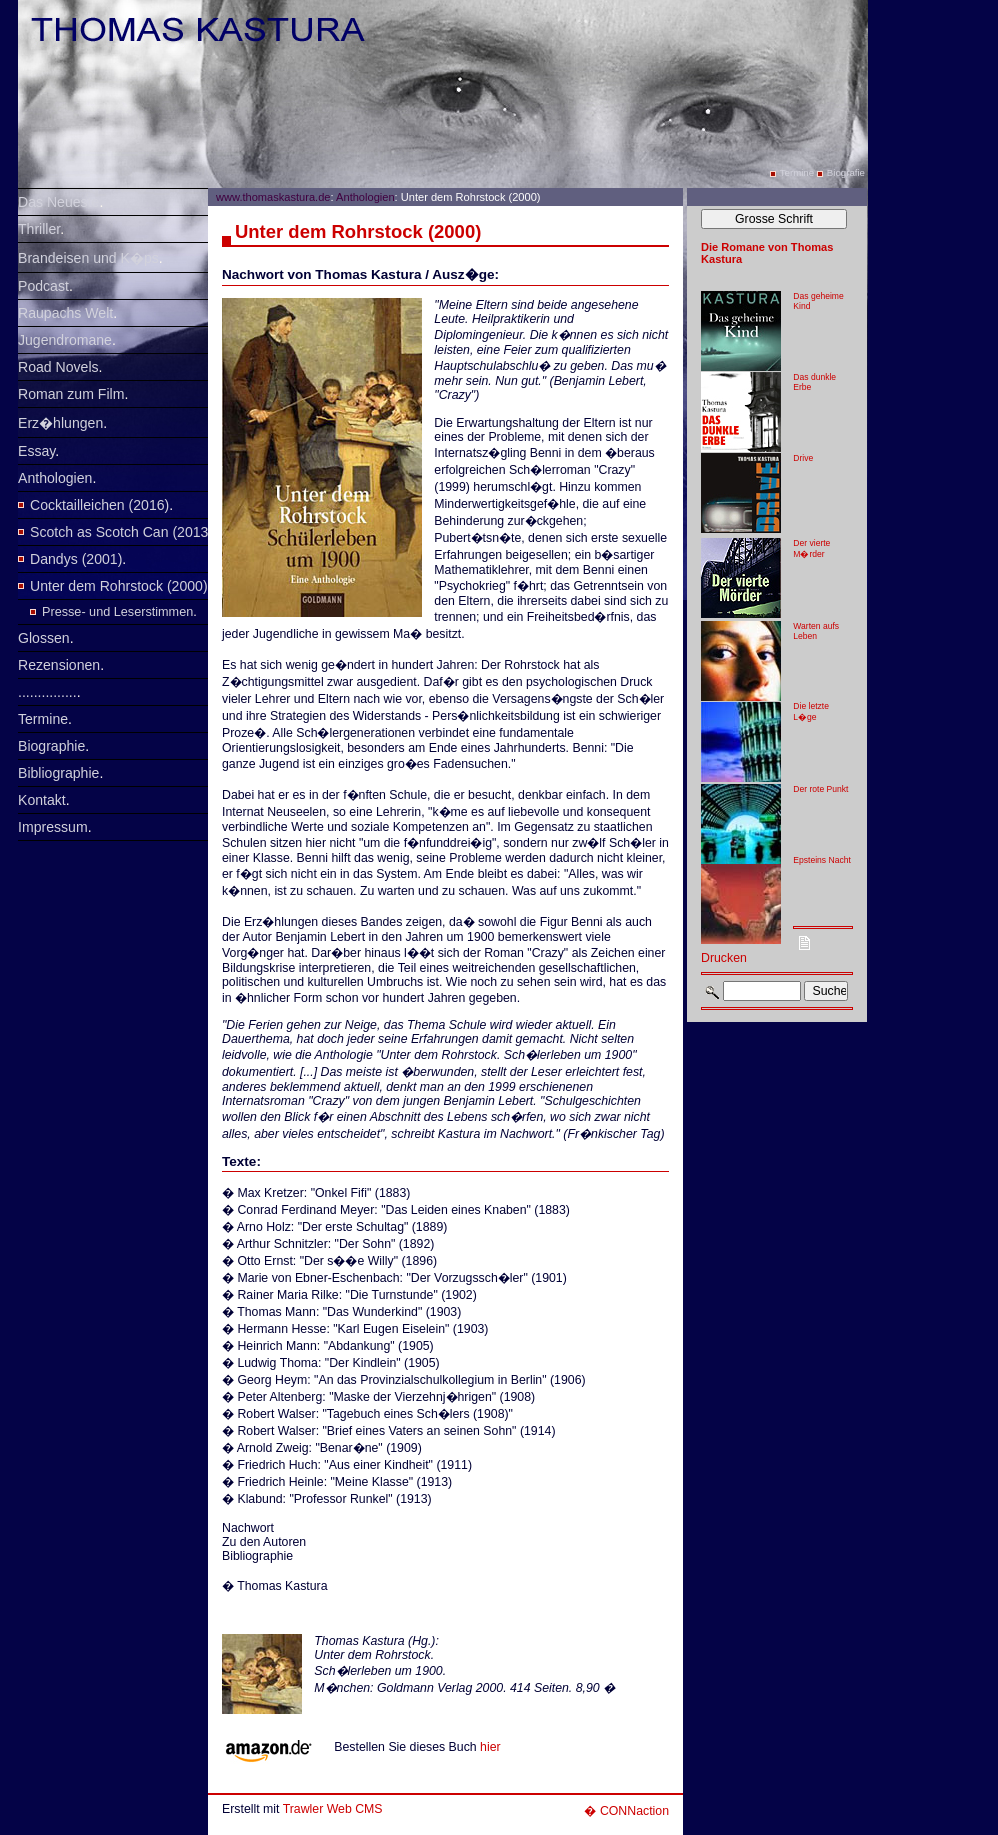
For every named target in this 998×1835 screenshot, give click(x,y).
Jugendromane (65, 340)
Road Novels (58, 367)
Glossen (44, 638)
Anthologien (55, 478)
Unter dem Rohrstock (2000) (119, 586)
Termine (43, 719)
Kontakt (42, 800)
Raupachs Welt (65, 313)
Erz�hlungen (60, 423)
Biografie (846, 172)
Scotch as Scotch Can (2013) (121, 532)
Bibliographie (58, 773)
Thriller (39, 229)
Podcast (43, 286)
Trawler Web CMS (333, 1809)
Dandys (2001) (76, 559)
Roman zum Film (71, 394)
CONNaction (634, 1811)
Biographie (51, 746)
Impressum (53, 827)
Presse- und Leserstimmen (117, 612)
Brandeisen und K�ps (88, 258)
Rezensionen (59, 665)
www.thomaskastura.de (273, 197)
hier (490, 1747)
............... (47, 692)
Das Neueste (58, 202)
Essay (36, 451)
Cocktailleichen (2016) (99, 505)
